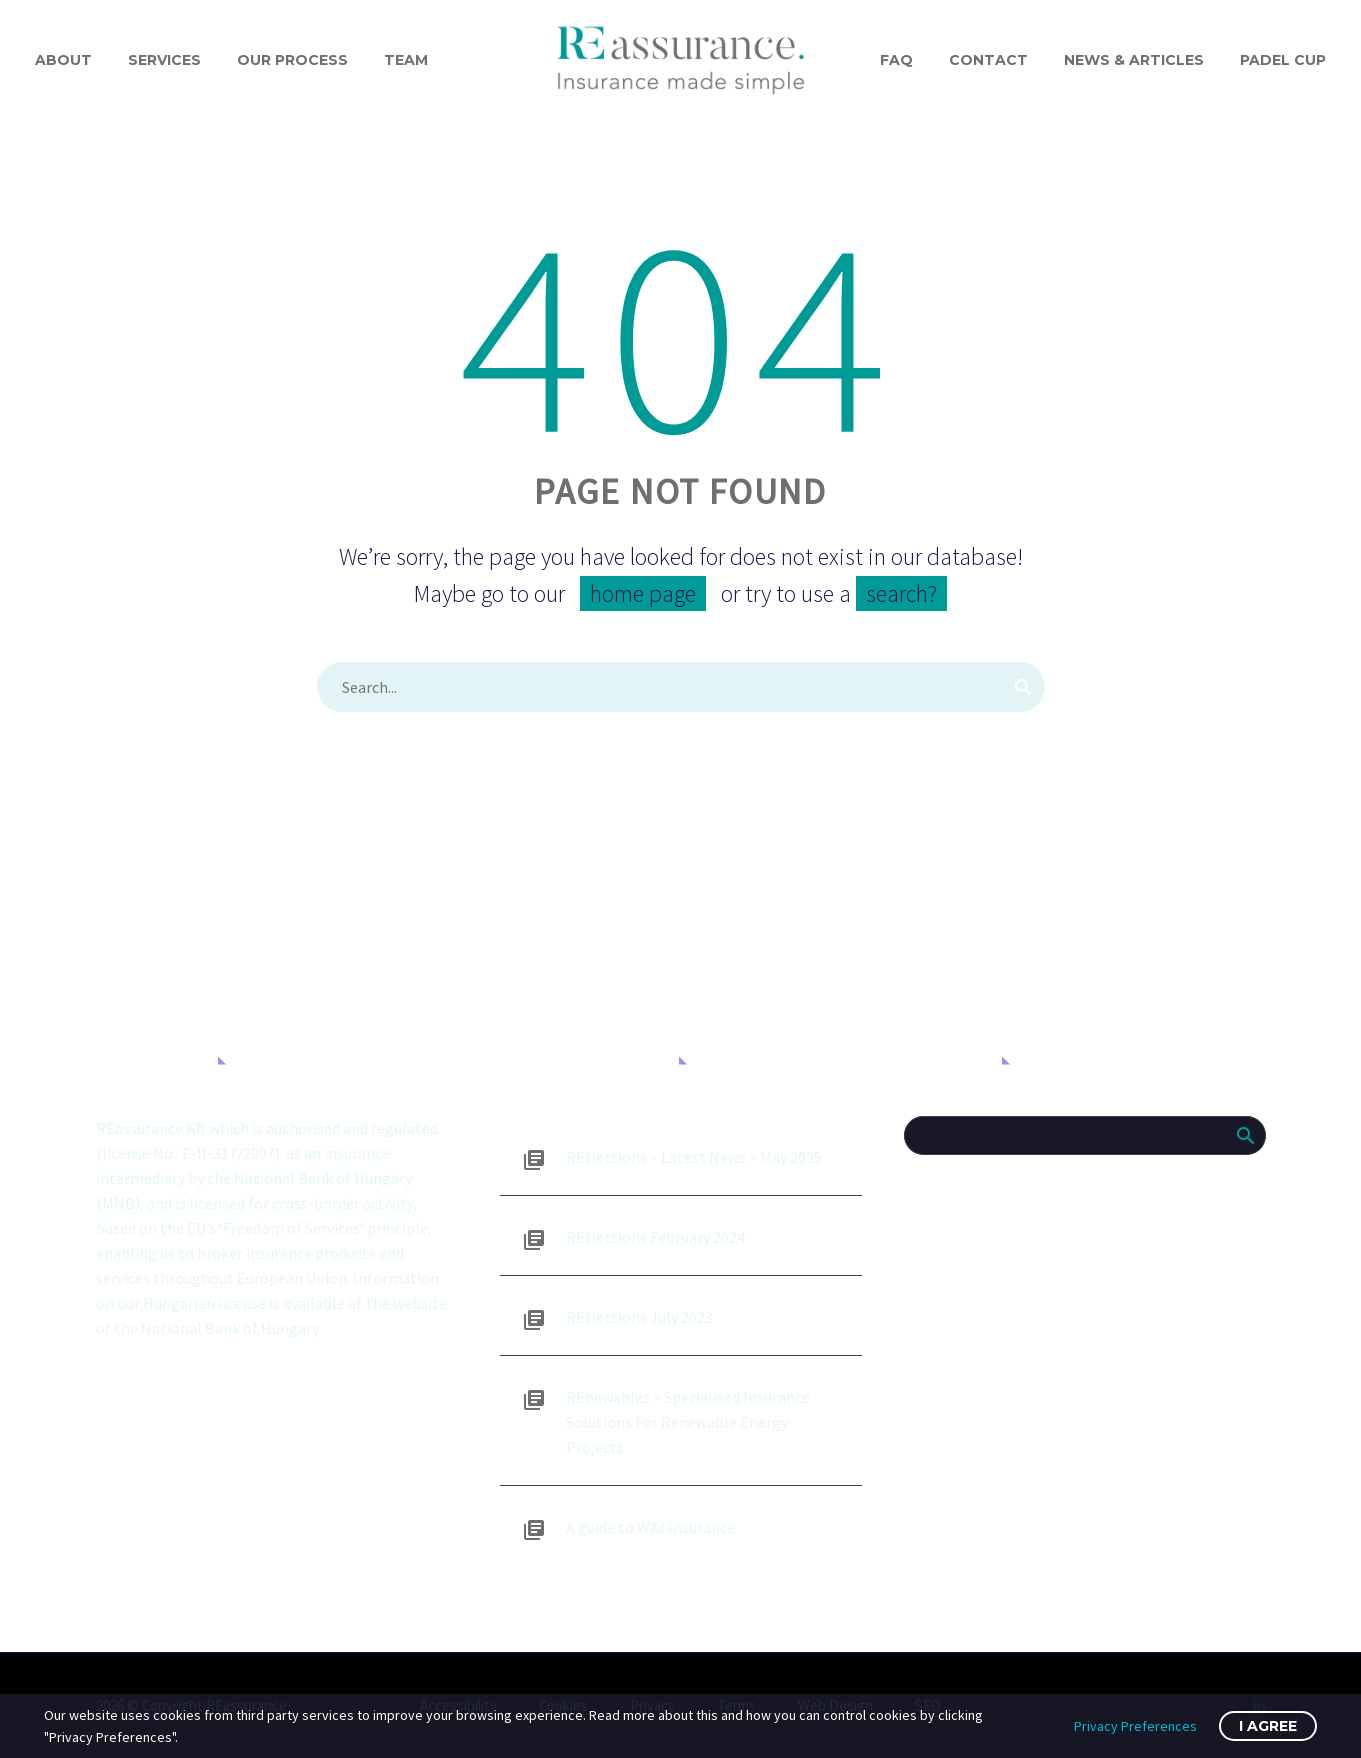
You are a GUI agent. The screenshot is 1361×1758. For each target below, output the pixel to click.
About (63, 60)
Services (164, 60)
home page (643, 593)
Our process (292, 60)
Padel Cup (1283, 60)
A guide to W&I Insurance (650, 1527)
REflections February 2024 (655, 1237)
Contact (988, 60)
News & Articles (1134, 60)
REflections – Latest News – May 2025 (694, 1157)
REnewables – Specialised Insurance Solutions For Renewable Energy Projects (688, 1422)
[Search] (681, 687)
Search (1244, 1135)
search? (901, 593)
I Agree (1268, 1726)
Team (406, 60)
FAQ (896, 60)
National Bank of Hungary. (231, 1328)
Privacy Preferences (1135, 1726)
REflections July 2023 (639, 1317)
